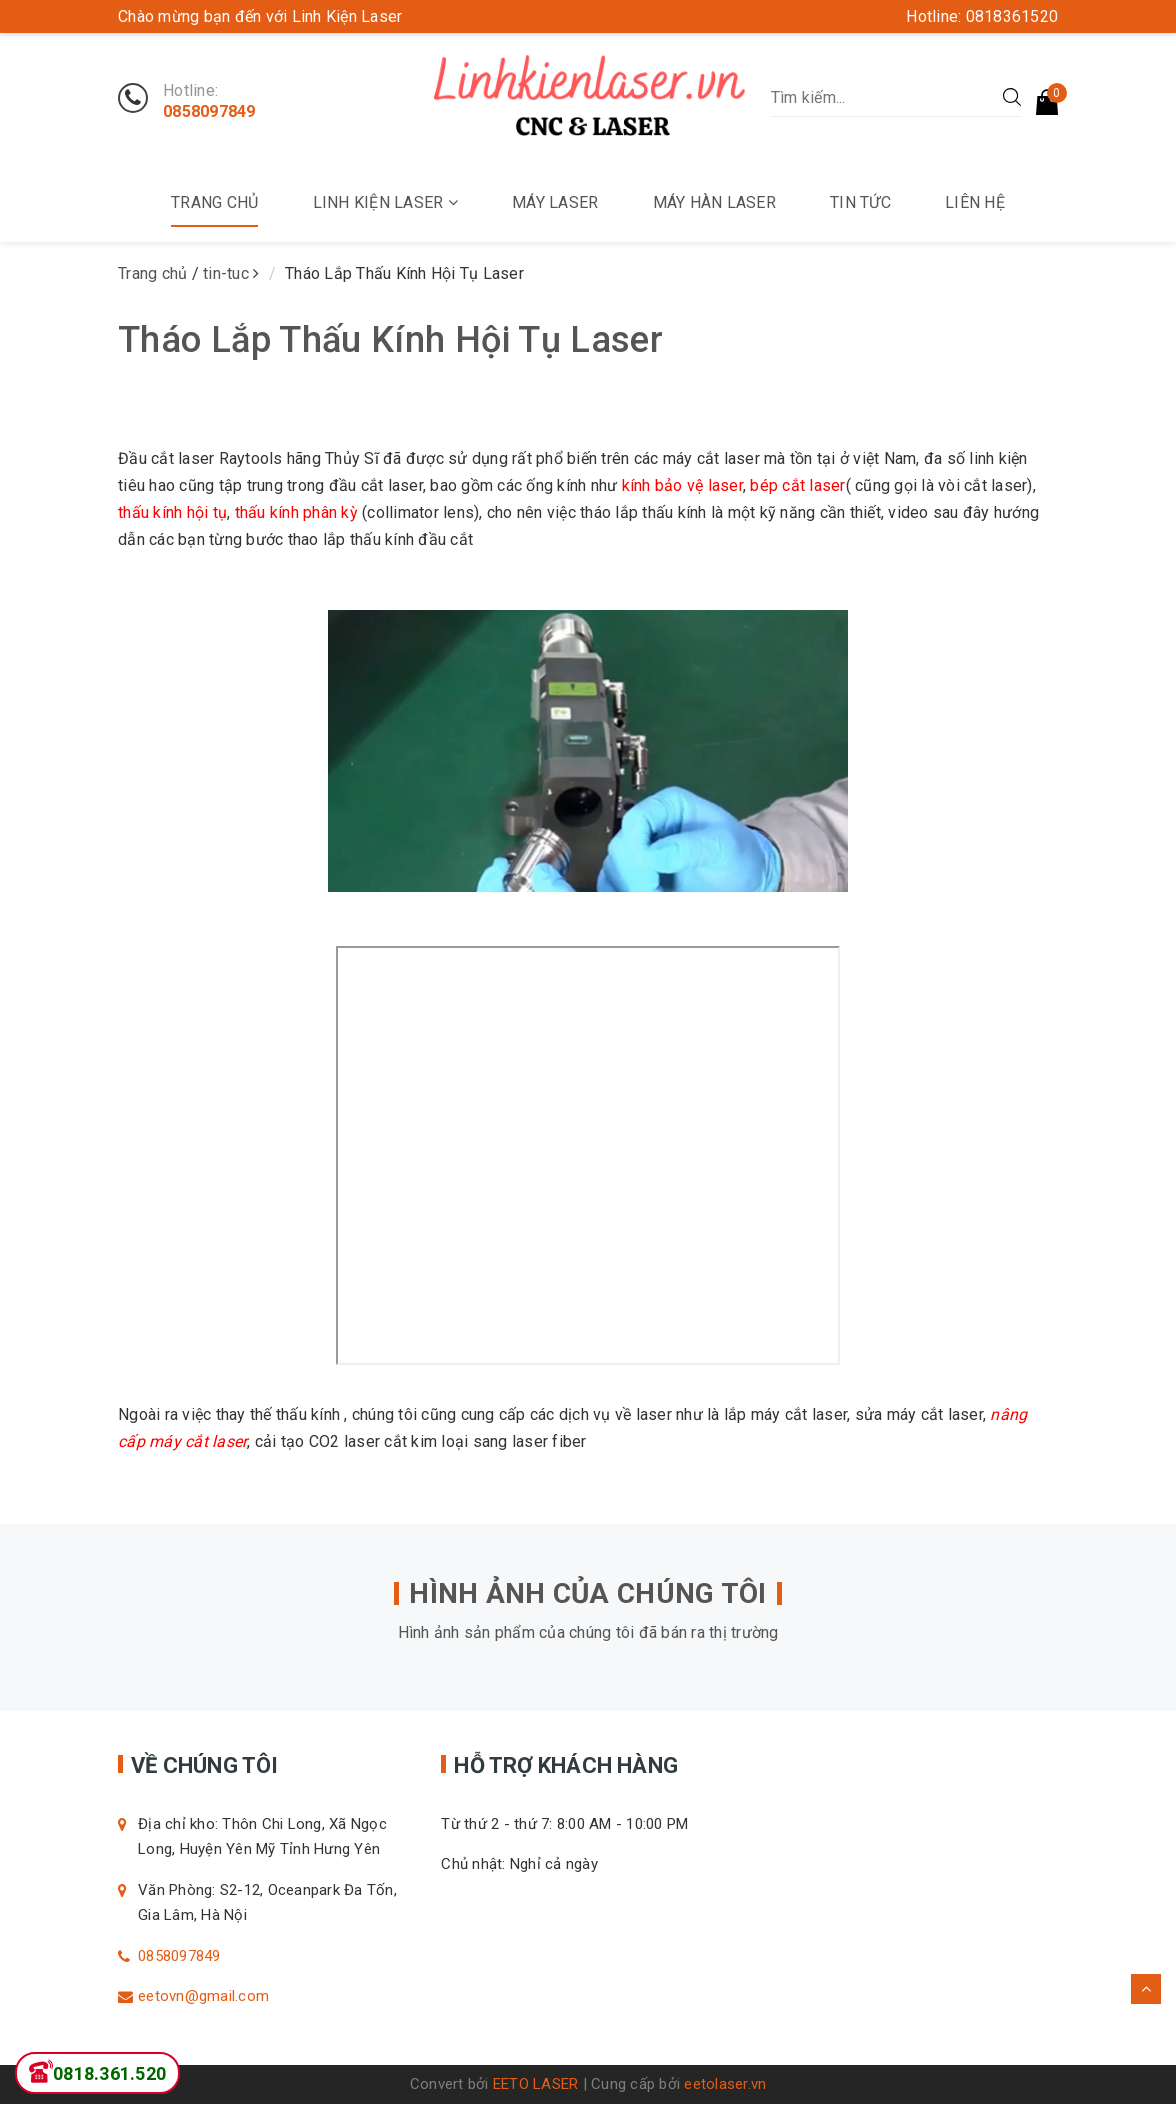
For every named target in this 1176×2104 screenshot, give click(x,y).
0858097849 (209, 112)
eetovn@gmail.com (203, 1996)
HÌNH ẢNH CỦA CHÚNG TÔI (587, 1593)
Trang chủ (214, 202)
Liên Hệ (975, 202)
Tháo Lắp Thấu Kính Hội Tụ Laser (390, 340)
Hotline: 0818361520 (982, 16)
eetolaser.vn (725, 2084)
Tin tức (860, 202)
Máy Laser (555, 202)
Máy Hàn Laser (714, 202)
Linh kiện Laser (385, 202)
